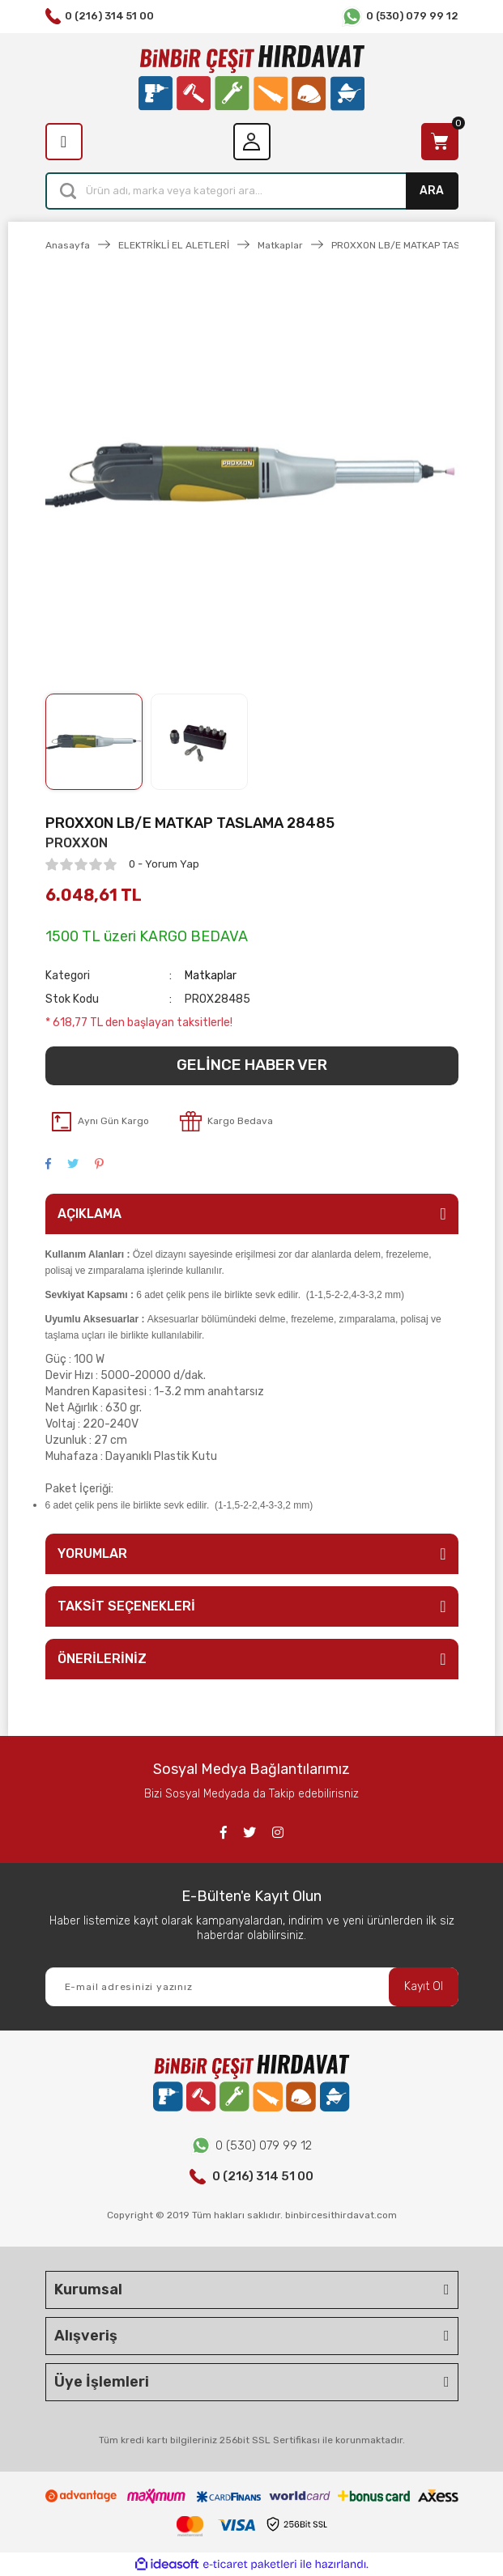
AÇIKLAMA (89, 1213)
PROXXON (76, 843)
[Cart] (439, 141)
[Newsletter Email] (251, 1986)
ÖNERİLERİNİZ (102, 1658)
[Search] (251, 191)
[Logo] (251, 78)
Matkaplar (211, 975)
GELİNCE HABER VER (252, 1064)
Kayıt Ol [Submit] (423, 1986)
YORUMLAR (92, 1553)
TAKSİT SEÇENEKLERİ (126, 1606)
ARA (432, 190)
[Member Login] (252, 141)
